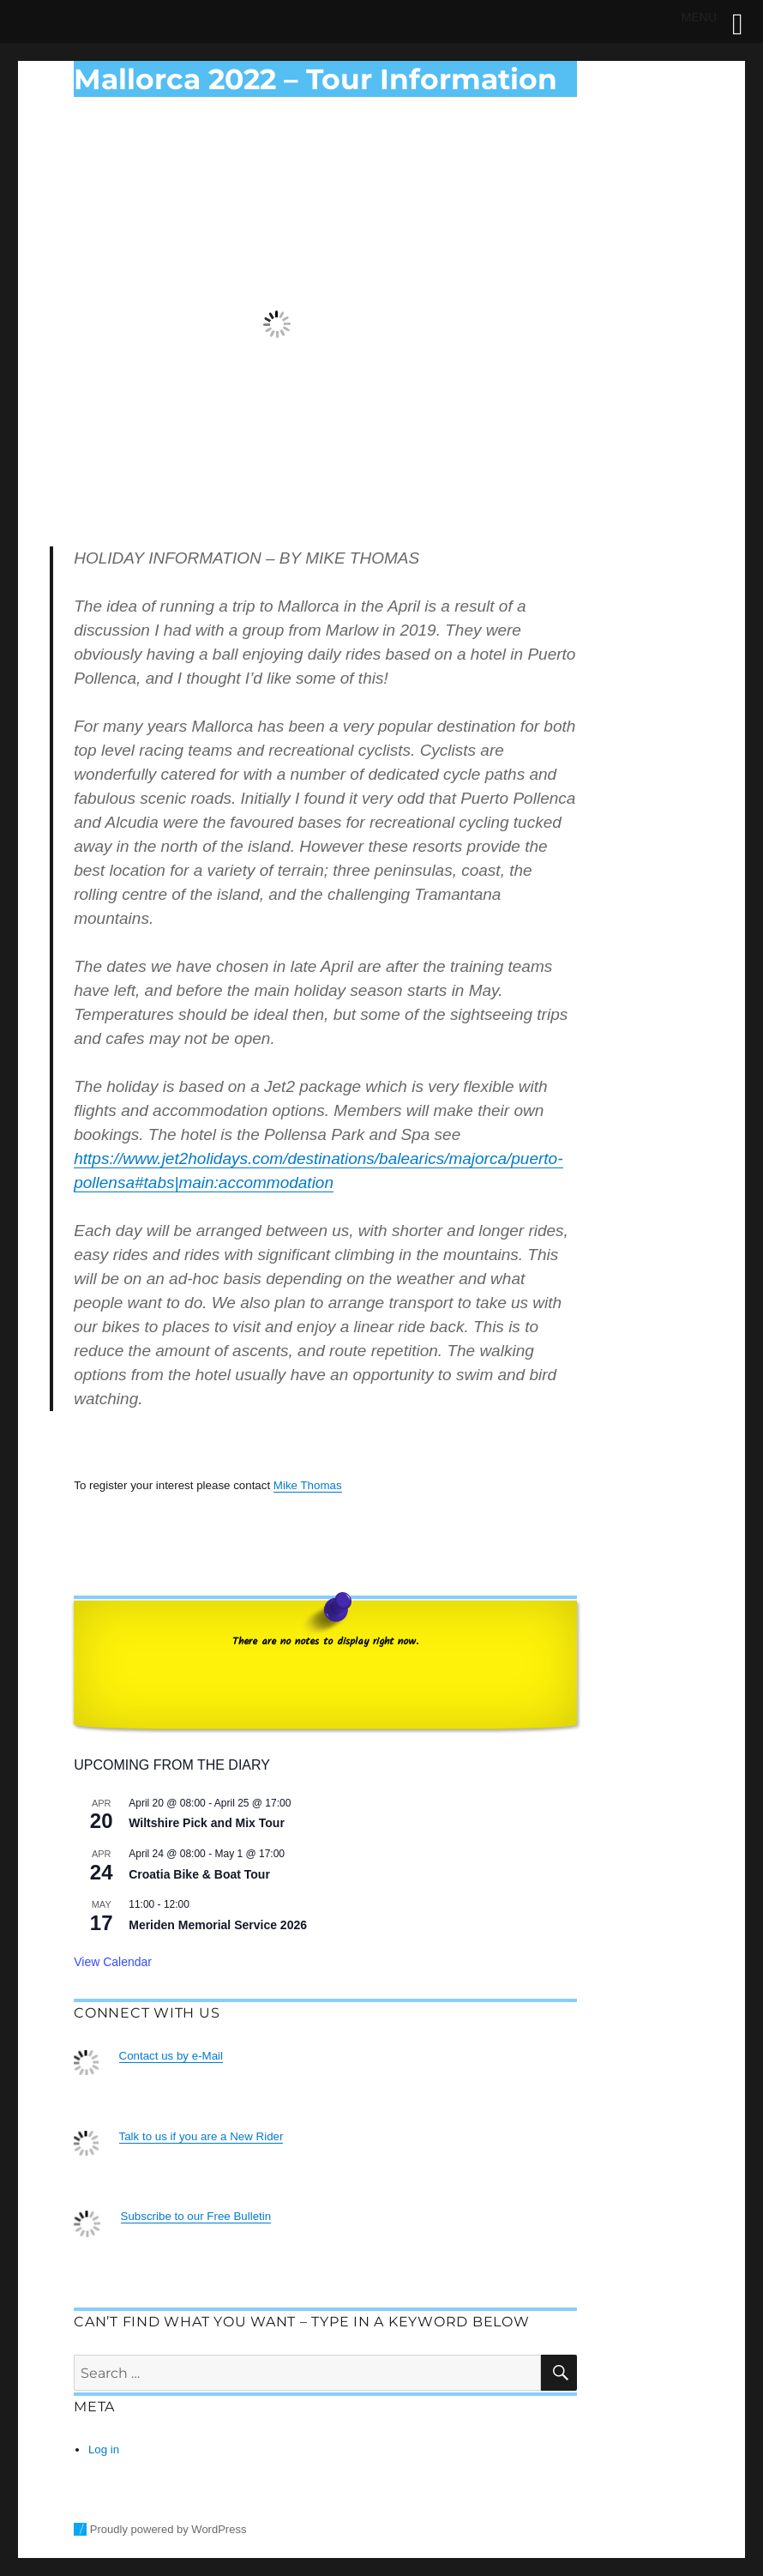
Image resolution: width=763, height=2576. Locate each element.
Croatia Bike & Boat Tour (199, 1874)
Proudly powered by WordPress (168, 2529)
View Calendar (113, 1962)
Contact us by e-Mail (171, 2055)
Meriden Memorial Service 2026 (218, 1925)
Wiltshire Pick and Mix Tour (207, 1823)
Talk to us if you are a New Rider (201, 2136)
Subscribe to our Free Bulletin (196, 2216)
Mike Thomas (307, 1485)
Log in (103, 2449)
